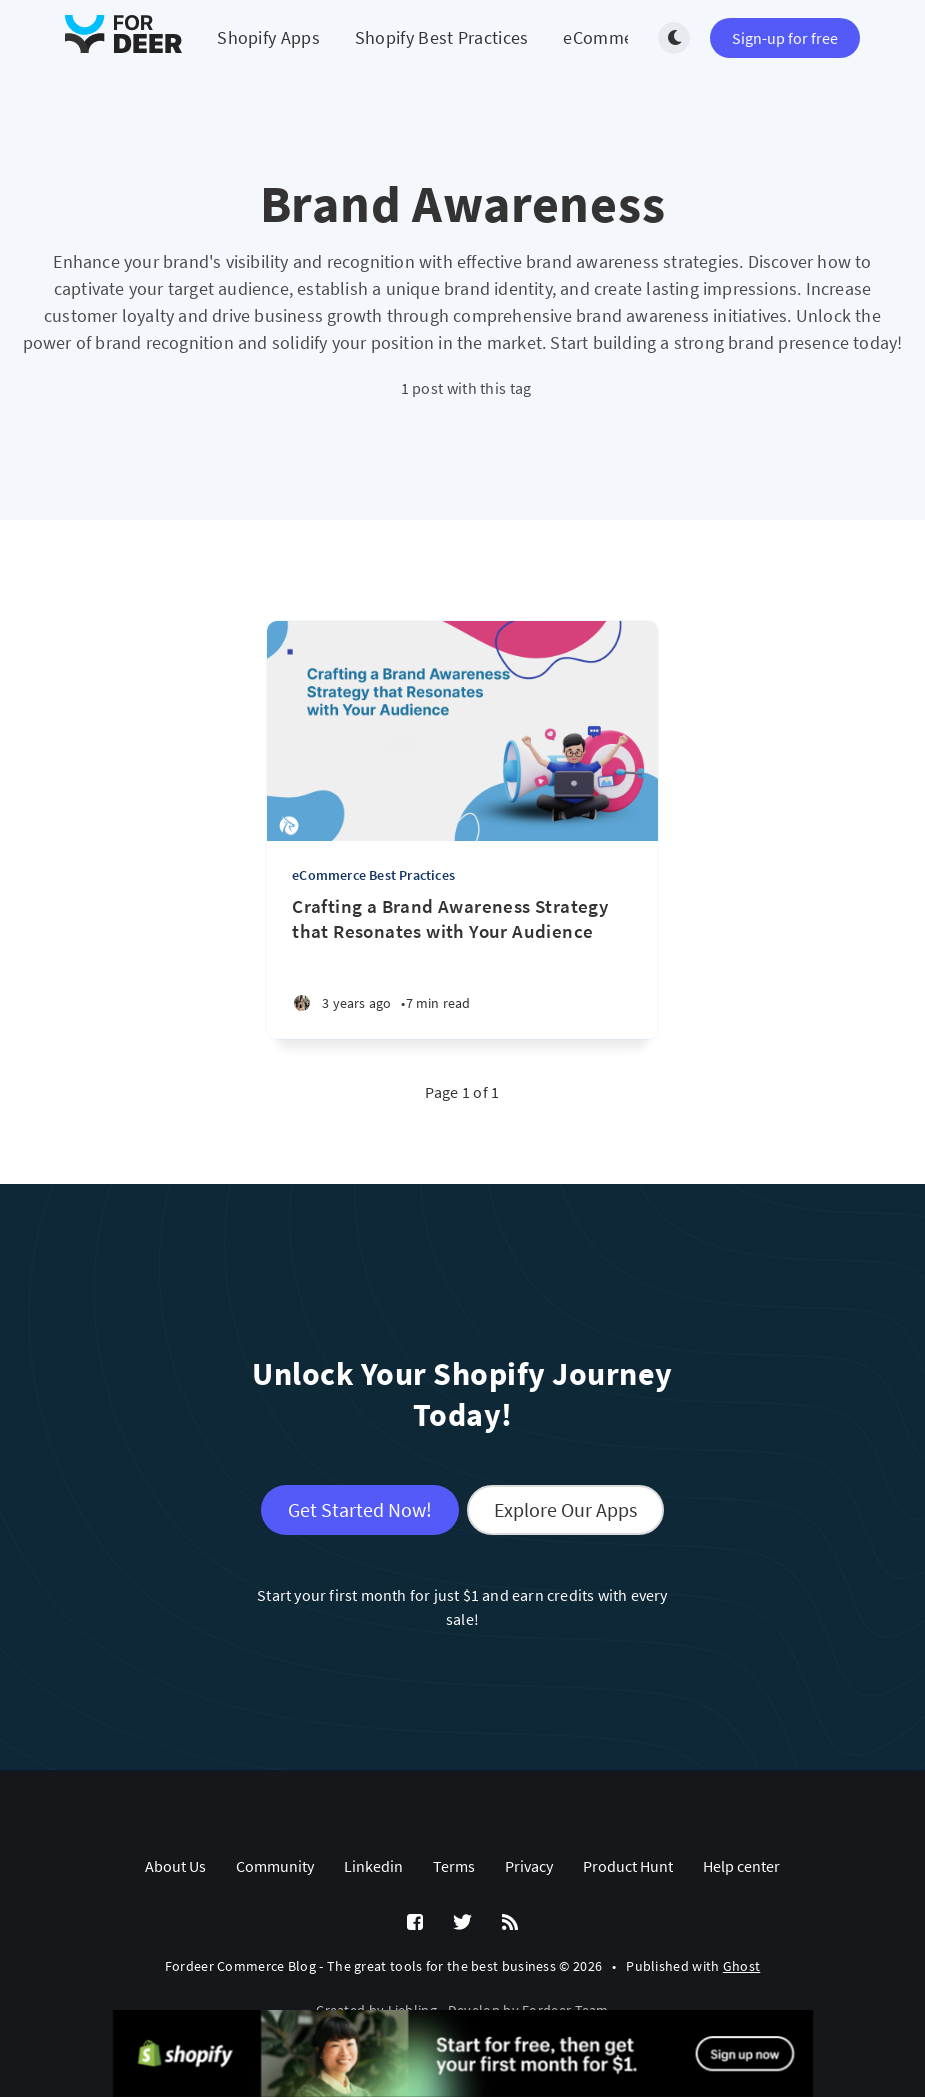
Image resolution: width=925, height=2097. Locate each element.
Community (275, 1866)
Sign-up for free (785, 38)
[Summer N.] (302, 1003)
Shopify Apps (268, 37)
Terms (454, 1866)
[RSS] (510, 1923)
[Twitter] (462, 1923)
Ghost (742, 1966)
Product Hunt (628, 1866)
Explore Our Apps (565, 1509)
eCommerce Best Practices (373, 875)
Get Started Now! (360, 1509)
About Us (175, 1866)
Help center (741, 1866)
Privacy (529, 1866)
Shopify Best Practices (442, 37)
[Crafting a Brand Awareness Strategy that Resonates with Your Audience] (462, 919)
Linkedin (373, 1866)
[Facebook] (415, 1923)
